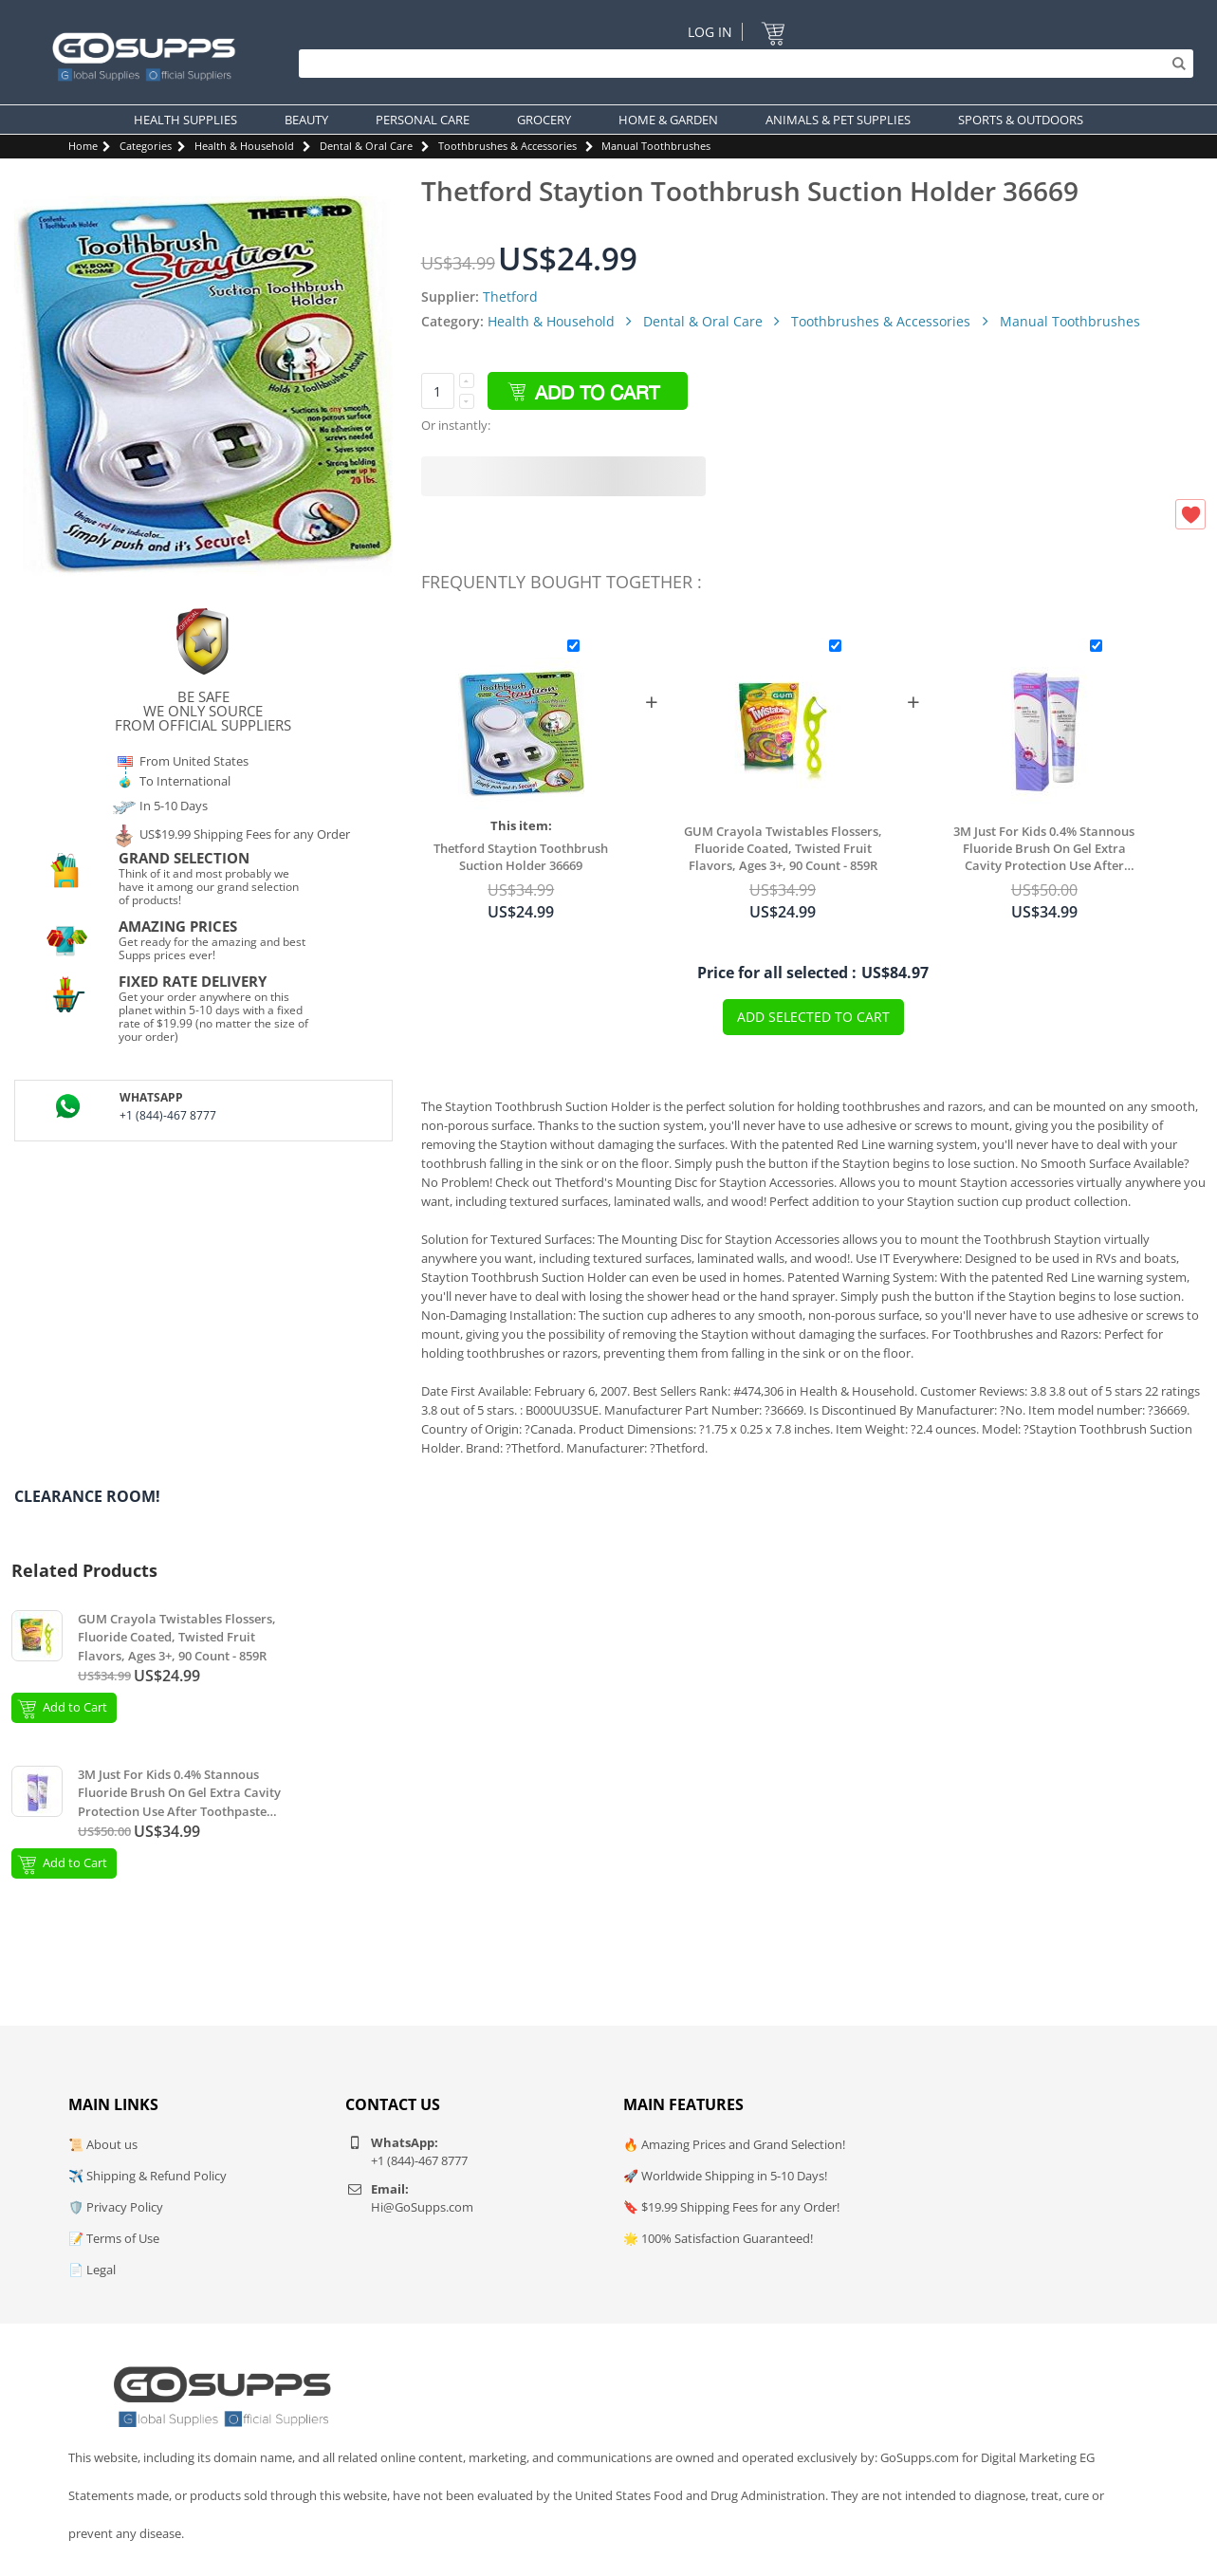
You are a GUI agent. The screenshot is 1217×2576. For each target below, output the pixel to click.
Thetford (510, 296)
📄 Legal (92, 2269)
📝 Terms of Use (113, 2238)
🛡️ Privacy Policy (115, 2206)
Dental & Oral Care (366, 146)
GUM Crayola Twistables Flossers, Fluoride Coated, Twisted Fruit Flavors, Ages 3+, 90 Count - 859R (783, 848)
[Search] (741, 63)
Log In (710, 32)
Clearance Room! (87, 1496)
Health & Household (244, 146)
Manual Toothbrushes (655, 146)
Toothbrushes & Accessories (507, 146)
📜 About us (103, 2144)
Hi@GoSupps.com (422, 2206)
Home (83, 146)
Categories (146, 146)
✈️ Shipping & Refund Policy (147, 2175)
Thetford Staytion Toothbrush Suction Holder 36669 (520, 857)
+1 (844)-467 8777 (168, 1115)
